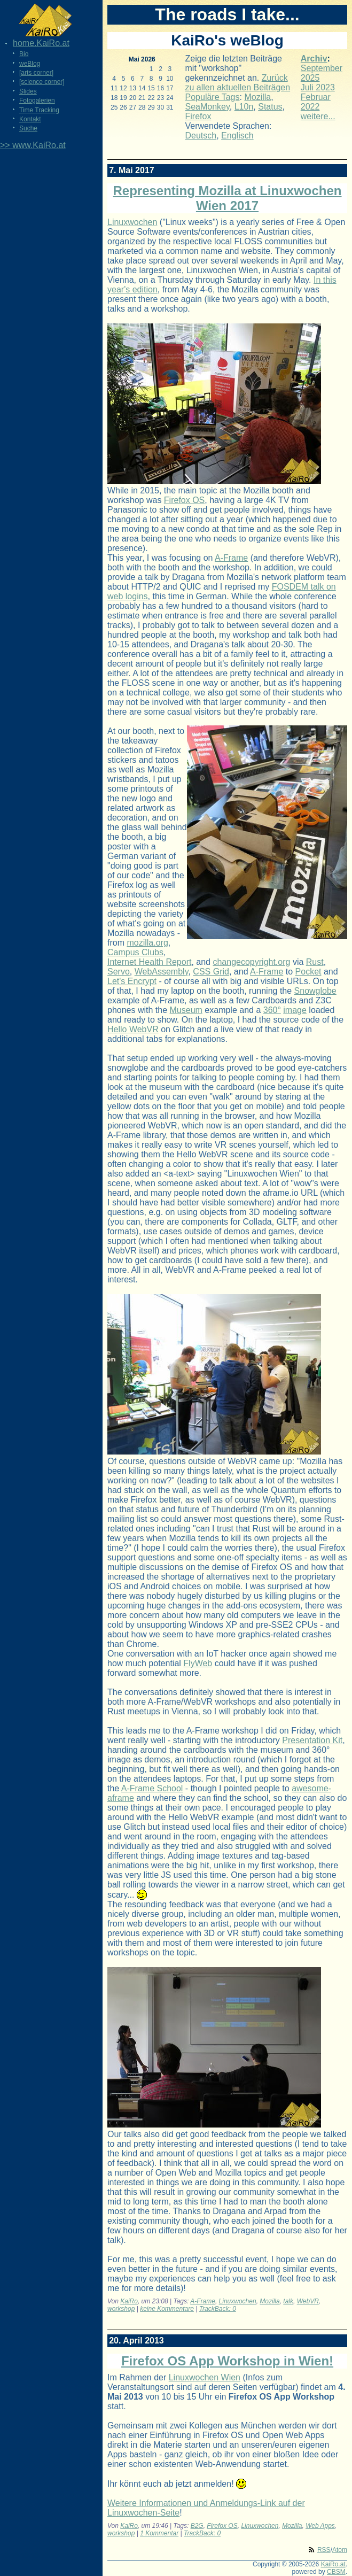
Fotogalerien (37, 100)
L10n (244, 106)
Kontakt (30, 119)
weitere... (318, 116)
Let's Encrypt (132, 981)
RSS (324, 2550)
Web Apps (320, 2525)
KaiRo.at (333, 2564)
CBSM (336, 2571)
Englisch (237, 135)
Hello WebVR (133, 1029)
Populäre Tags (212, 97)
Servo (118, 971)
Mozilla (257, 97)
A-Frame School (152, 1788)
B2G (197, 2525)
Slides (28, 91)
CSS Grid (211, 971)
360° (272, 1010)
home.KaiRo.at (41, 43)
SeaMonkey (207, 106)
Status (270, 106)
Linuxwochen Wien (204, 2377)
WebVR (308, 2301)
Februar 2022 (316, 101)
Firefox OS (184, 500)
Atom (339, 2550)
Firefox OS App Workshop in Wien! (227, 2361)
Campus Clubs (135, 952)
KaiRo (129, 2301)
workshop (121, 2308)
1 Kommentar (159, 2533)
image (295, 1010)
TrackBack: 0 (217, 2308)
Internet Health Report (149, 961)
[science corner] (42, 82)
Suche (28, 128)
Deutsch (201, 135)
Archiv (314, 58)
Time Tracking (39, 110)
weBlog (29, 63)
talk (288, 2301)
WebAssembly (162, 971)
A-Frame (231, 557)
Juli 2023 (318, 87)
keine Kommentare (167, 2308)
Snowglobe (315, 990)
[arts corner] (36, 72)
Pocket (308, 971)
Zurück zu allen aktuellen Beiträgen (238, 82)
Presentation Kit (312, 1740)
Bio (23, 54)
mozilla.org (147, 942)
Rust (315, 961)
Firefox (198, 116)
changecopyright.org (251, 961)
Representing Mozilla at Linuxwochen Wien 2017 (227, 198)
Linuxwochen (132, 222)
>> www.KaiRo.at (33, 145)
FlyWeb (197, 1663)
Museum (186, 1010)
